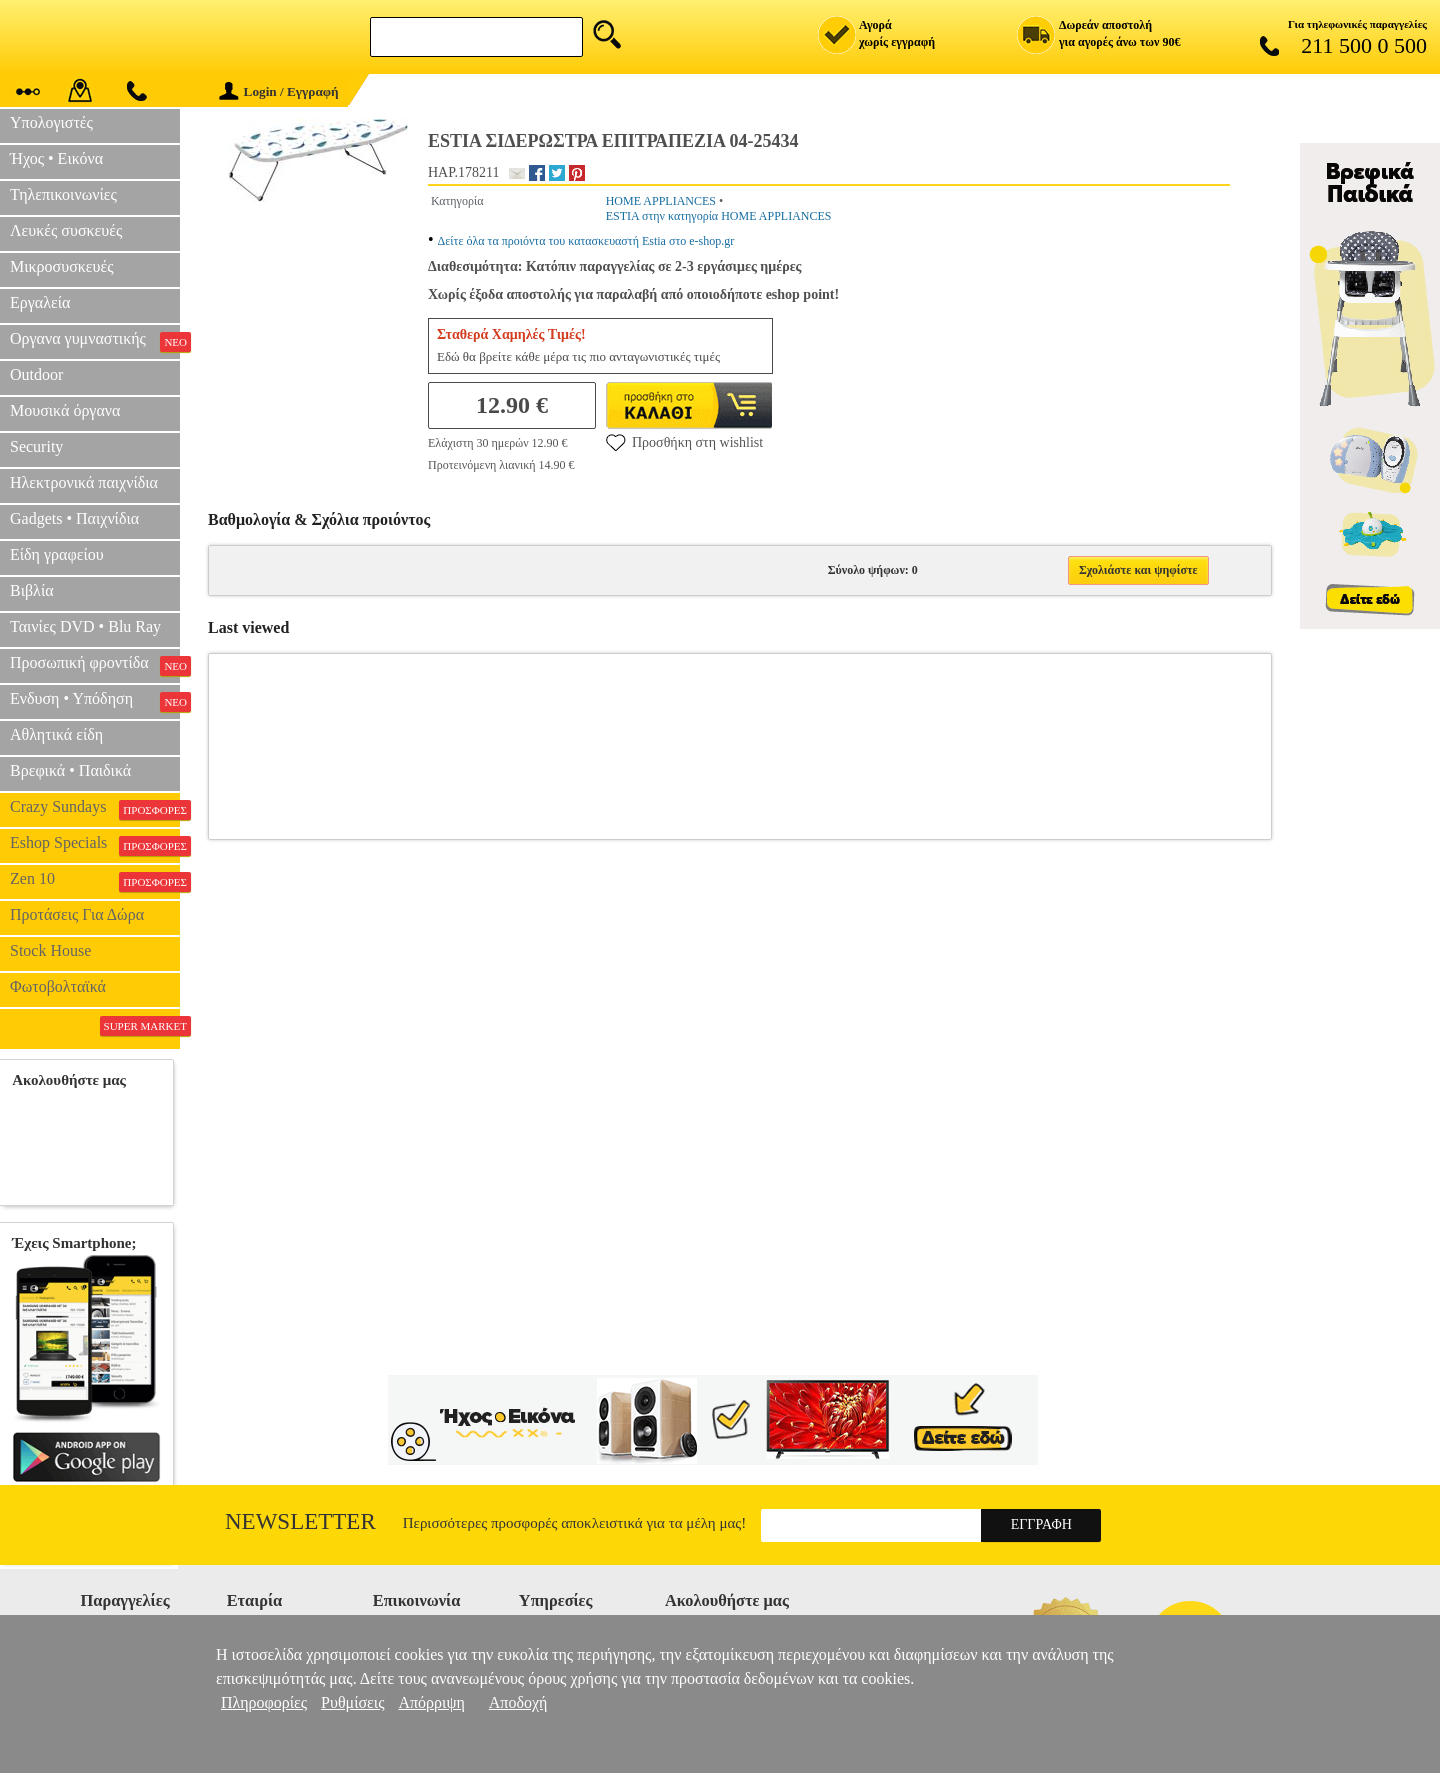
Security (36, 446)
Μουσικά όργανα (65, 410)
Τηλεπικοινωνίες (63, 194)
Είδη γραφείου (57, 554)
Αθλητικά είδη (56, 734)
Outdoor (36, 374)
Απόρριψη (431, 1702)
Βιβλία (32, 590)
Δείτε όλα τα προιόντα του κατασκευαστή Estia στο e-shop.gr (586, 241)
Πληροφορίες (264, 1702)
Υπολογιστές (51, 122)
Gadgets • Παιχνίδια (74, 518)
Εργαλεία (40, 302)
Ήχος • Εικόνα (56, 158)
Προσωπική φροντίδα (95, 665)
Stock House (50, 950)
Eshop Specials (95, 845)
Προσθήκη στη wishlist (684, 442)
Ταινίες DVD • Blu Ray (85, 626)
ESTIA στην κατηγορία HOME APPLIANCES (719, 216)
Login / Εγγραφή (279, 91)
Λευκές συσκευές (66, 230)
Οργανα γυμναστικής (95, 341)
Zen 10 (95, 881)
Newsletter (300, 1521)
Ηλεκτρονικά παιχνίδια (84, 482)
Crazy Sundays (95, 809)
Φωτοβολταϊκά (58, 986)
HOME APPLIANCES (661, 201)
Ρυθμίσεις (352, 1702)
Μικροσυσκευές (62, 266)
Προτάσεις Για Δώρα (77, 914)
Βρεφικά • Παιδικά (70, 770)
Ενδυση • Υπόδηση (95, 701)
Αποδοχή (518, 1702)
